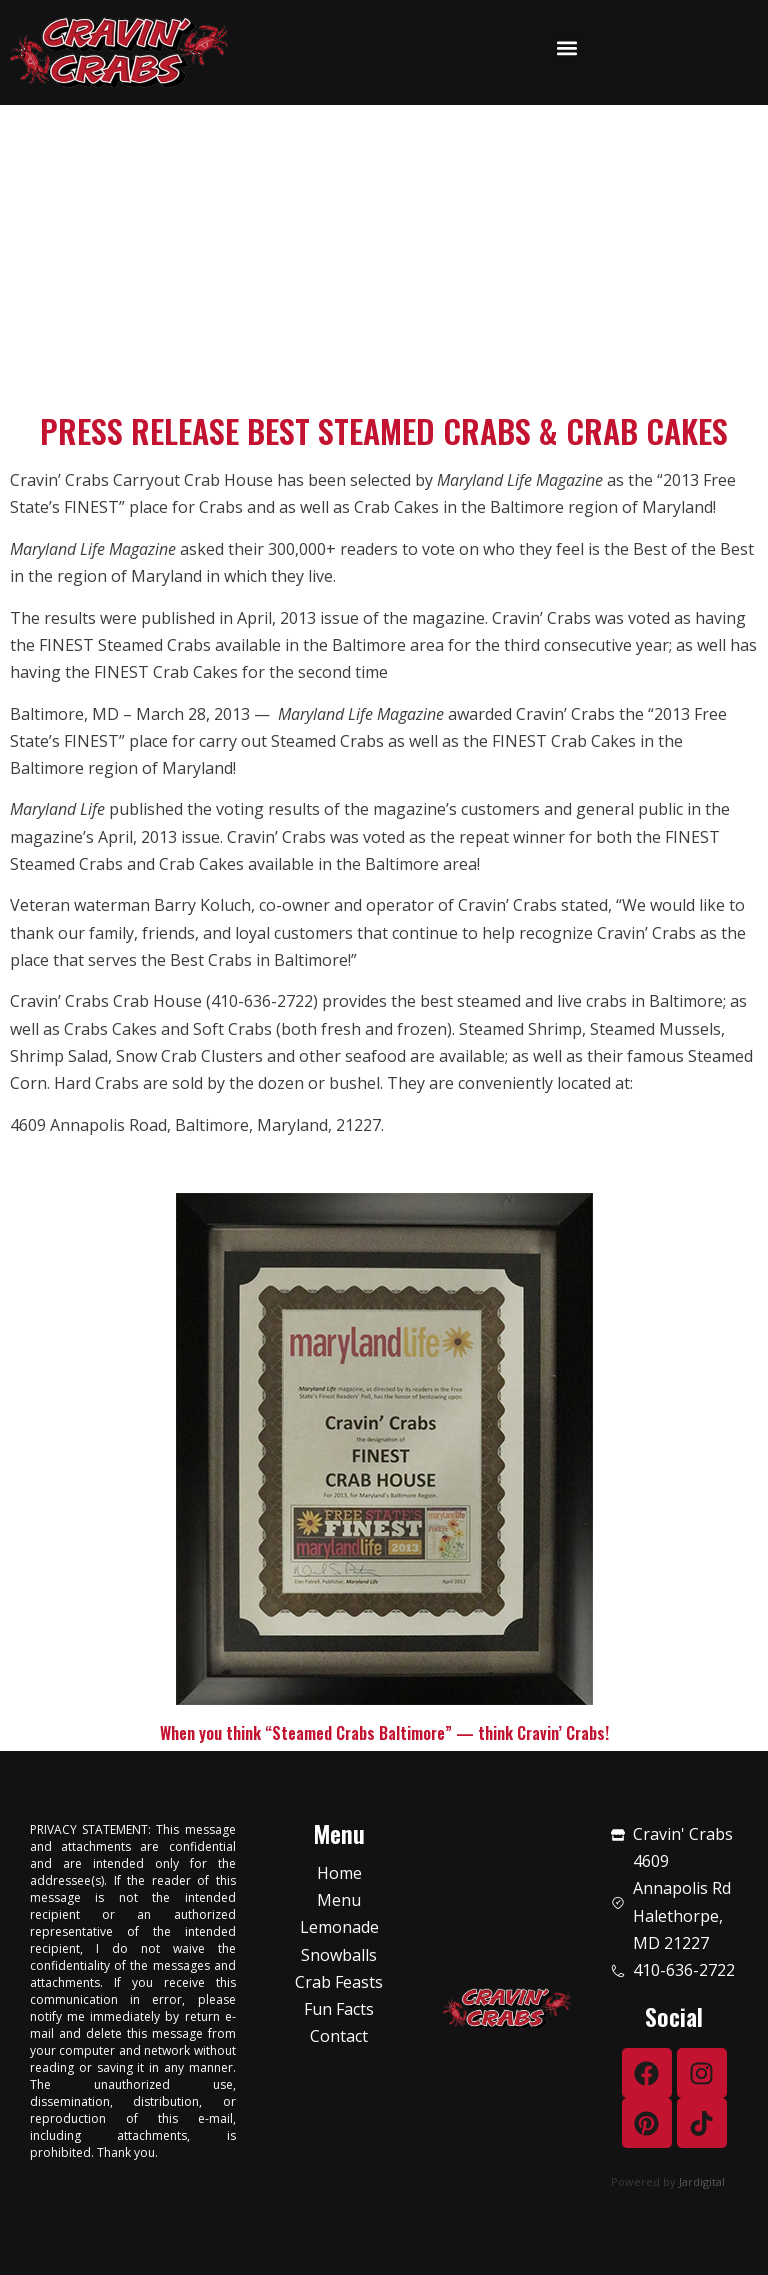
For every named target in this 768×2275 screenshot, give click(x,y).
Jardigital (702, 2181)
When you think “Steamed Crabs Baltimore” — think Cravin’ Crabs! (384, 1733)
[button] (567, 47)
